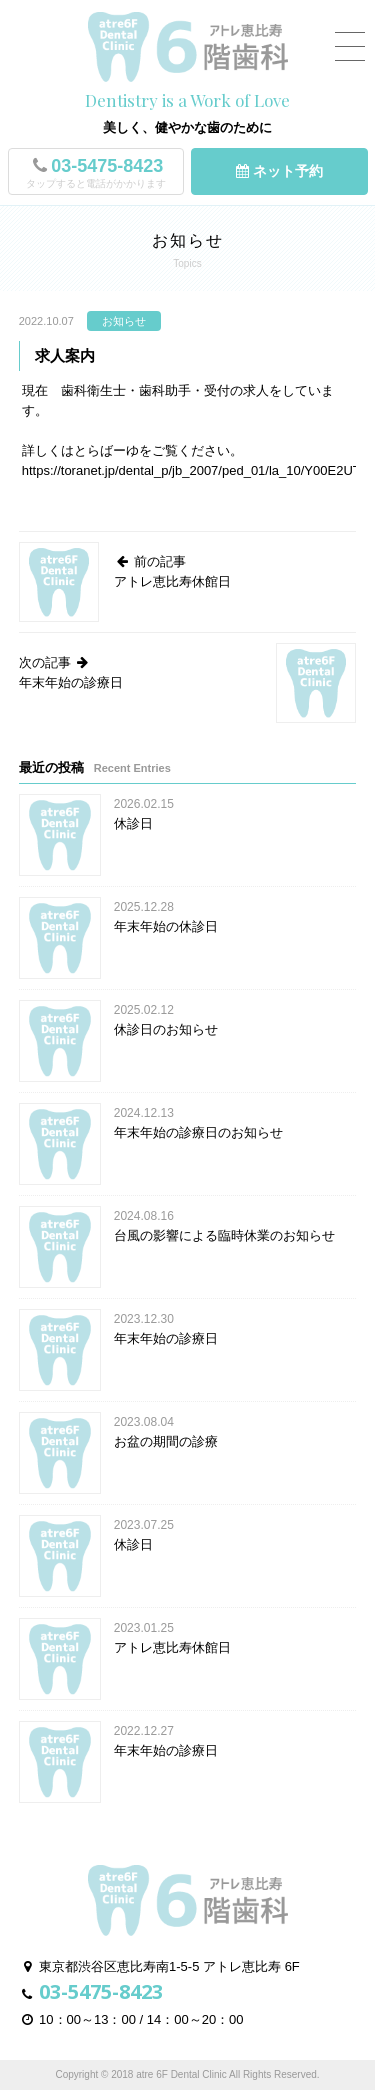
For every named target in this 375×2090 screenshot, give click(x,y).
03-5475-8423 (96, 173)
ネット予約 (279, 171)
